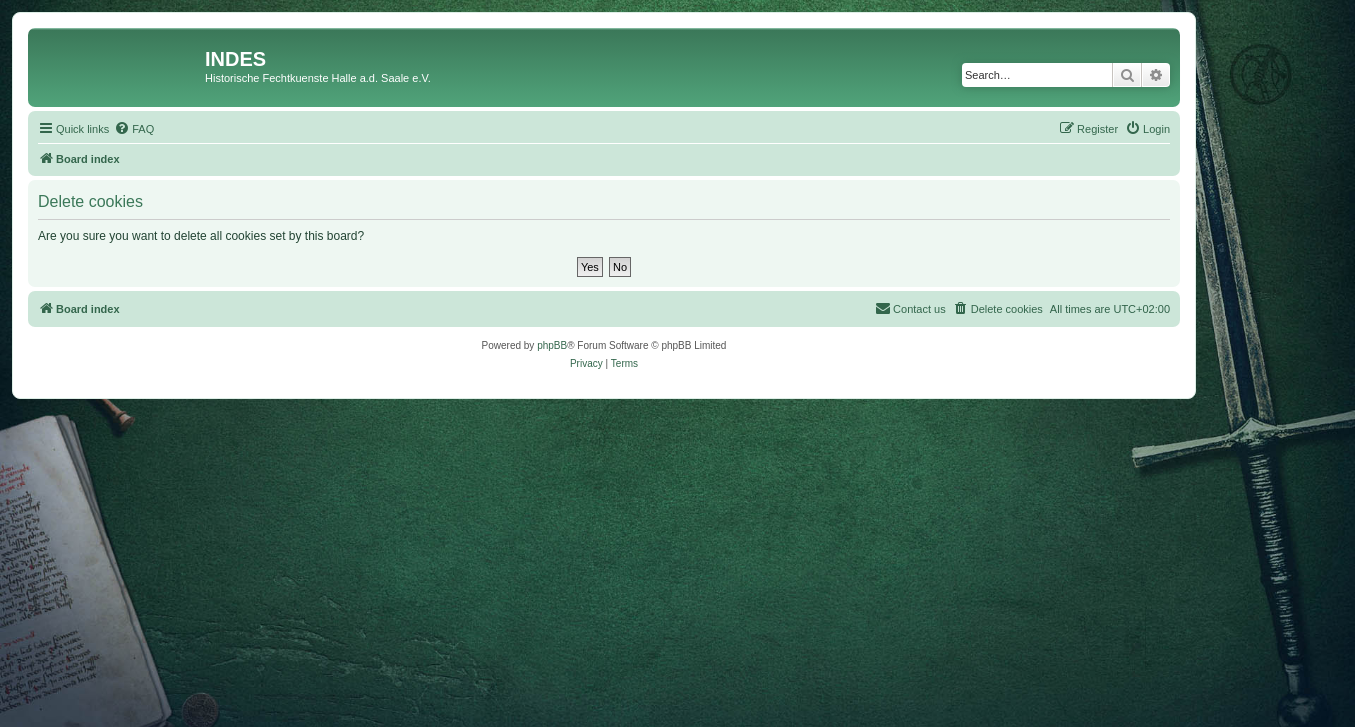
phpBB (552, 345)
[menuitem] (134, 129)
